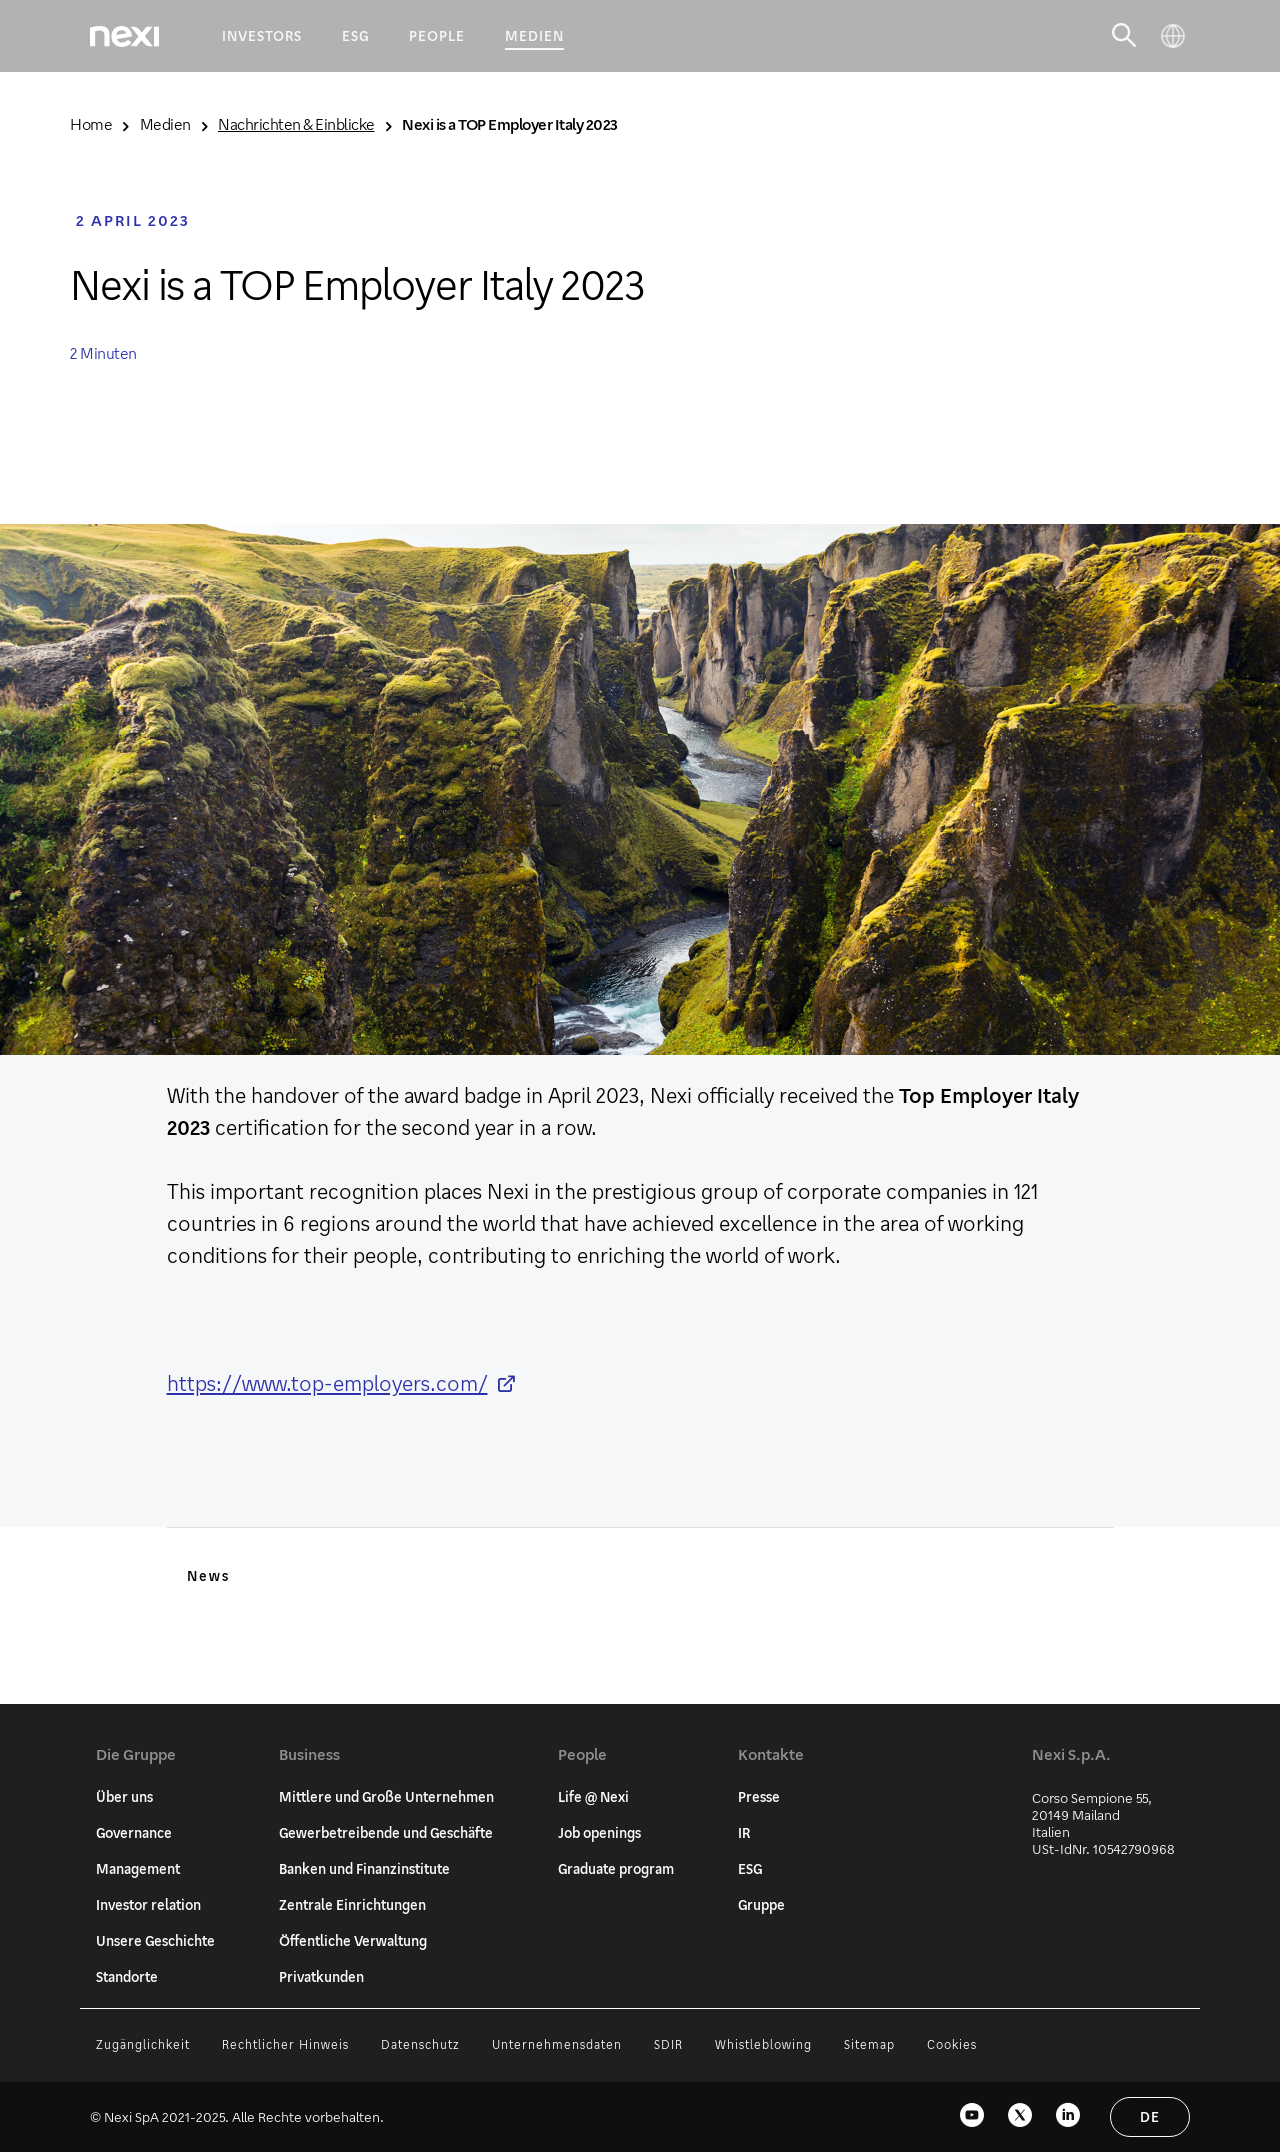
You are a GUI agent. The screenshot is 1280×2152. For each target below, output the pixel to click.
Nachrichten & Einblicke (296, 123)
